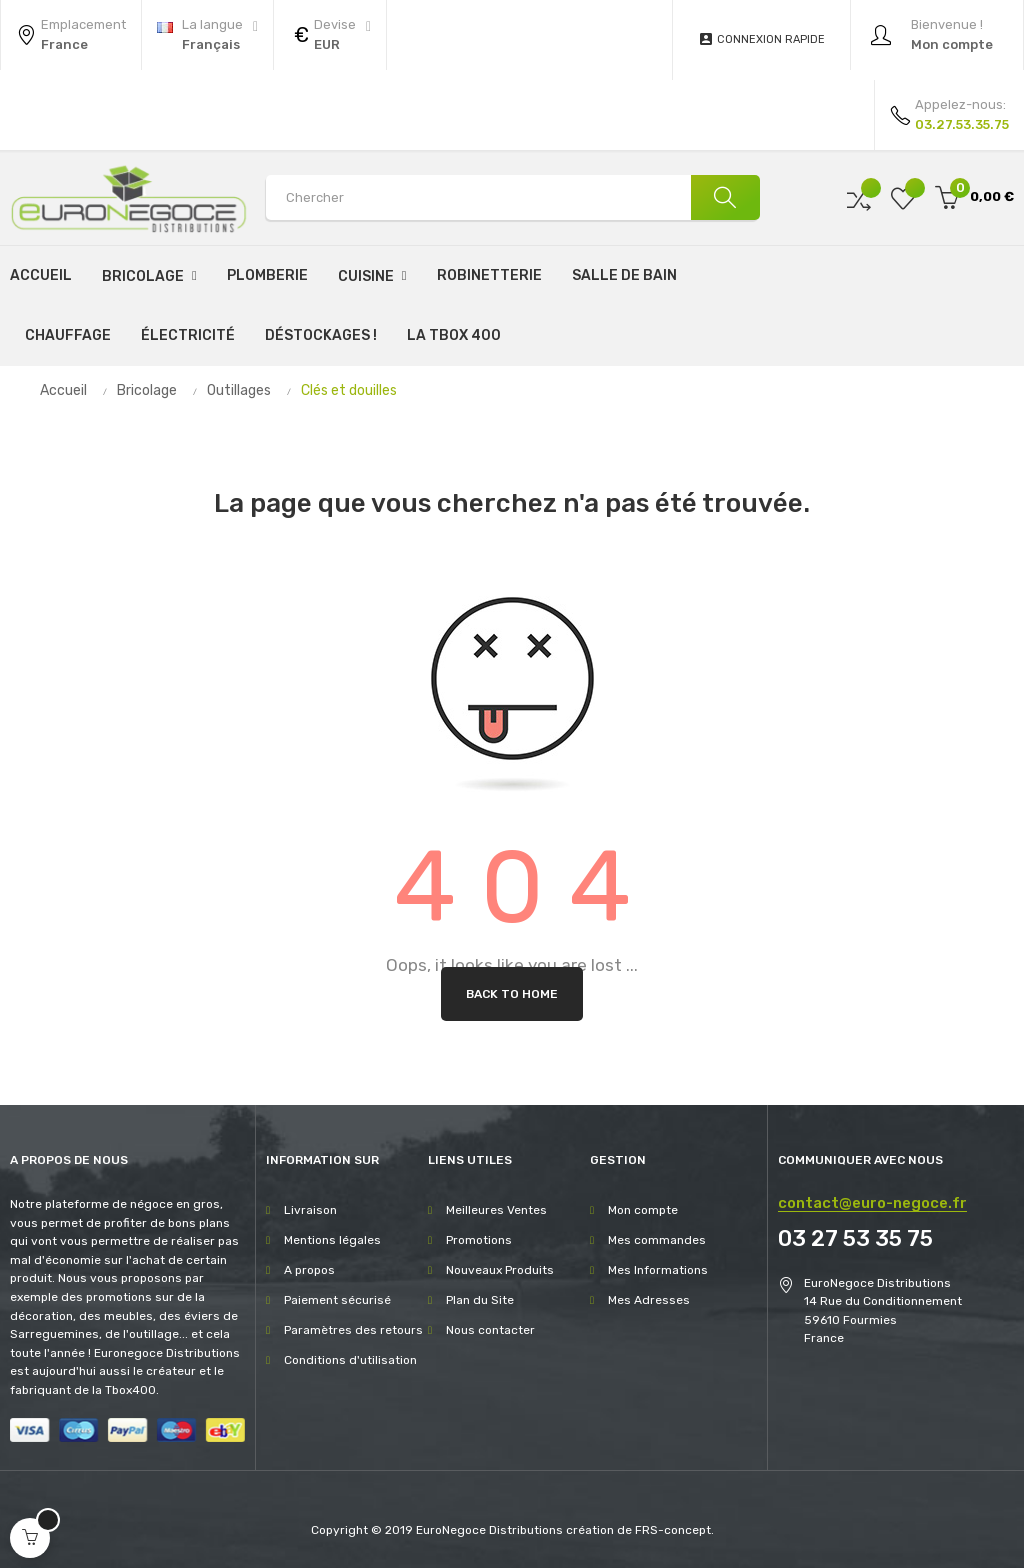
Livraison (310, 1210)
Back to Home (512, 994)
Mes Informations (658, 1270)
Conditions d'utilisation (350, 1360)
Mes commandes (657, 1240)
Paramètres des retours (353, 1330)
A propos (309, 1270)
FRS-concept (673, 1530)
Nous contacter (490, 1330)
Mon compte (643, 1210)
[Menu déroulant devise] (207, 35)
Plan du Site (480, 1300)
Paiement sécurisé (337, 1300)
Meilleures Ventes (496, 1210)
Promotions (479, 1240)
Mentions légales (332, 1240)
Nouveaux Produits (500, 1270)
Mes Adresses (649, 1300)
